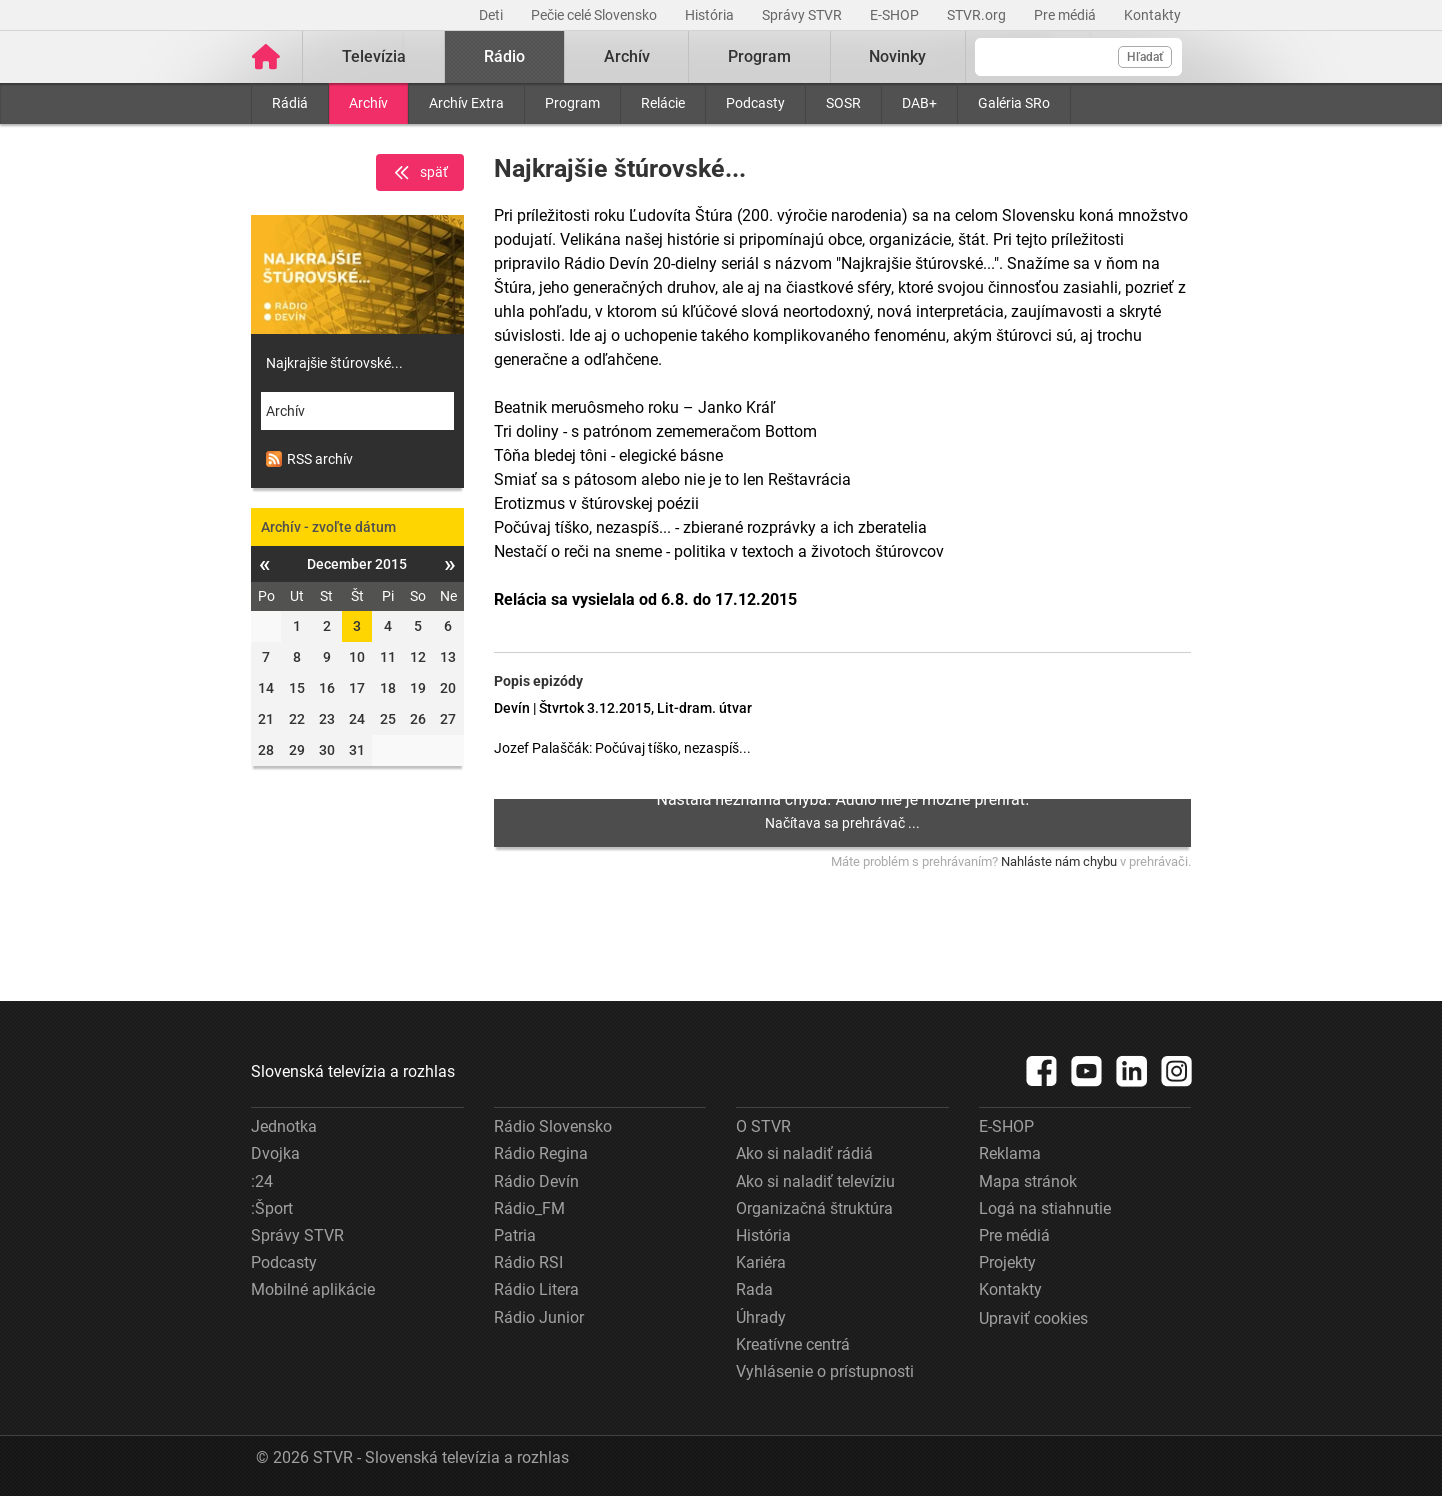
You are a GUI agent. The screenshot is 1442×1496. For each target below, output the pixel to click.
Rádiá (290, 103)
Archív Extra (466, 103)
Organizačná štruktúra (814, 1208)
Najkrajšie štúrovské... (334, 363)
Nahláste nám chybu (1059, 861)
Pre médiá (1066, 15)
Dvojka (275, 1153)
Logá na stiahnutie (1045, 1208)
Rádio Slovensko (553, 1126)
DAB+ (919, 103)
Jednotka (284, 1126)
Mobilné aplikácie (313, 1289)
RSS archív (309, 459)
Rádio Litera (536, 1289)
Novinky (897, 56)
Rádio (504, 56)
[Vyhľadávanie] (1078, 57)
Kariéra (761, 1262)
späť (420, 173)
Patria (515, 1235)
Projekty (1007, 1262)
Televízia (374, 56)
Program (572, 103)
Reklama (1010, 1153)
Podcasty (755, 103)
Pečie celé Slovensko (595, 15)
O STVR (763, 1126)
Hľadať (1145, 57)
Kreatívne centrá (793, 1344)
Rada (754, 1289)
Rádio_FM (529, 1208)
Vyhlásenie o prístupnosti (825, 1371)
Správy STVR (803, 15)
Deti (492, 15)
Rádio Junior (539, 1317)
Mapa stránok (1028, 1181)
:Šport (272, 1208)
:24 (262, 1181)
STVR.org (978, 15)
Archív (368, 103)
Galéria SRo (1014, 103)
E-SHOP (896, 15)
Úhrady (761, 1317)
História (711, 15)
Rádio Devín (536, 1181)
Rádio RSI (528, 1262)
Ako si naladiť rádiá (804, 1153)
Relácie (663, 103)
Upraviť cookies (1033, 1318)
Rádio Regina (541, 1153)
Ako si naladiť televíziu (815, 1181)
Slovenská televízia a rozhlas (353, 1071)
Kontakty (1152, 15)
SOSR (843, 103)
